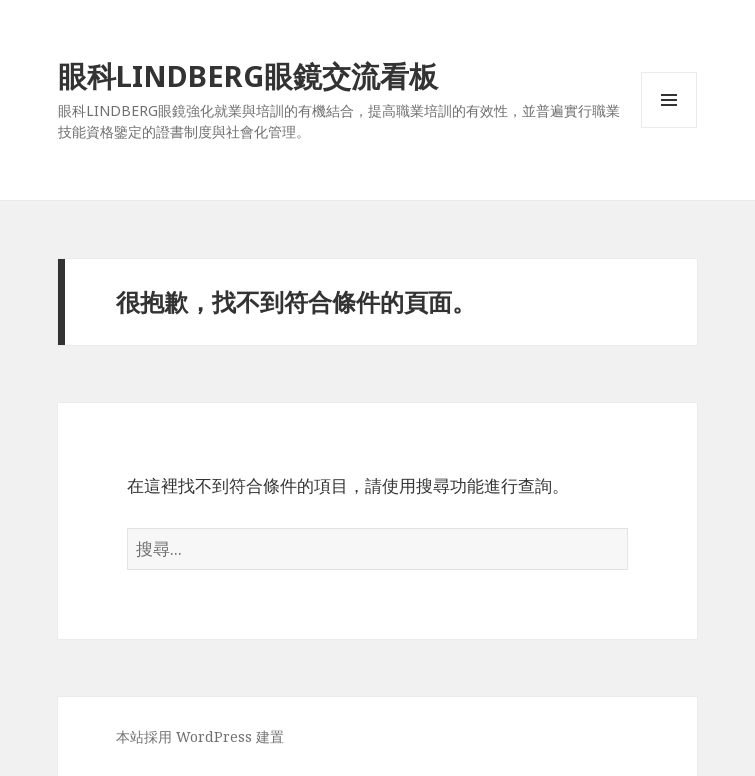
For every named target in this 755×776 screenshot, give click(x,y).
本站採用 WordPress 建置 (200, 736)
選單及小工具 (669, 127)
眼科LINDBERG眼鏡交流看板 (248, 75)
